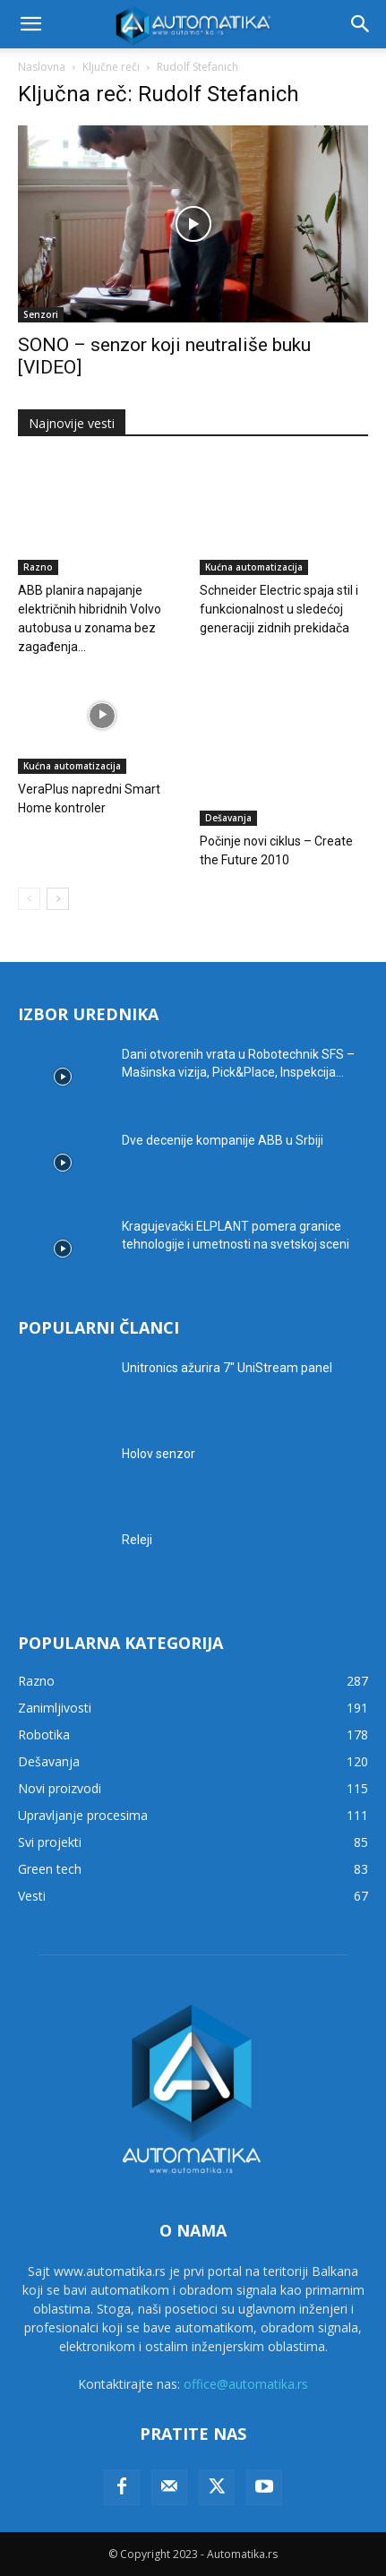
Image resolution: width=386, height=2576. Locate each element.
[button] (30, 24)
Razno (38, 567)
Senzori (40, 314)
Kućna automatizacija (254, 567)
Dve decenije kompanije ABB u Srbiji (222, 1140)
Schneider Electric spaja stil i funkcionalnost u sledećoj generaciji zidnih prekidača (279, 609)
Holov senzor (158, 1454)
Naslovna (41, 66)
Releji (137, 1540)
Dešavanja (228, 817)
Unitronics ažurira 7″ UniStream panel (227, 1368)
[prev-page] (29, 899)
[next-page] (58, 899)
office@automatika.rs (246, 2383)
